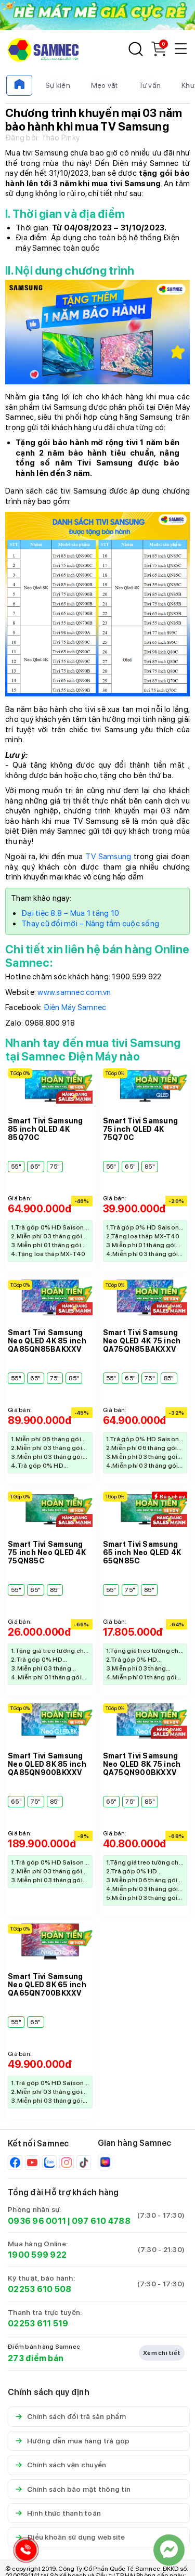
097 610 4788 (101, 2221)
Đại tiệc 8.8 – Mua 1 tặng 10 (70, 913)
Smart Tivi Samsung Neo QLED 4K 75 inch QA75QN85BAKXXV (142, 1340)
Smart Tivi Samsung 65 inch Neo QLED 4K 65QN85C (142, 1552)
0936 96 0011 (37, 2221)
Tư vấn (150, 85)
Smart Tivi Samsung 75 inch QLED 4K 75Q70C (140, 1129)
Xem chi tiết (161, 2353)
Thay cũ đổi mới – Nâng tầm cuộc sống (90, 923)
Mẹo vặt (104, 85)
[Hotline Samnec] (23, 2552)
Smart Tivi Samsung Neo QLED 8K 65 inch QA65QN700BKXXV (47, 1984)
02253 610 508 (39, 2289)
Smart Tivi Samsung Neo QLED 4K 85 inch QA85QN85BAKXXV (47, 1340)
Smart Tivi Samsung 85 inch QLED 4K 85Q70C (45, 1129)
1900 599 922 (37, 2255)
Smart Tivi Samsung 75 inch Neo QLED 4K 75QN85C (47, 1552)
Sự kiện (57, 85)
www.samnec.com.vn (74, 992)
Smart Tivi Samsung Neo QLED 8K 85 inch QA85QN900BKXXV (47, 1764)
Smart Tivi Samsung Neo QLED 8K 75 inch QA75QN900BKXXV (142, 1764)
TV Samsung (108, 856)
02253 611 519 (38, 2323)
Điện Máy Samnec (75, 1007)
